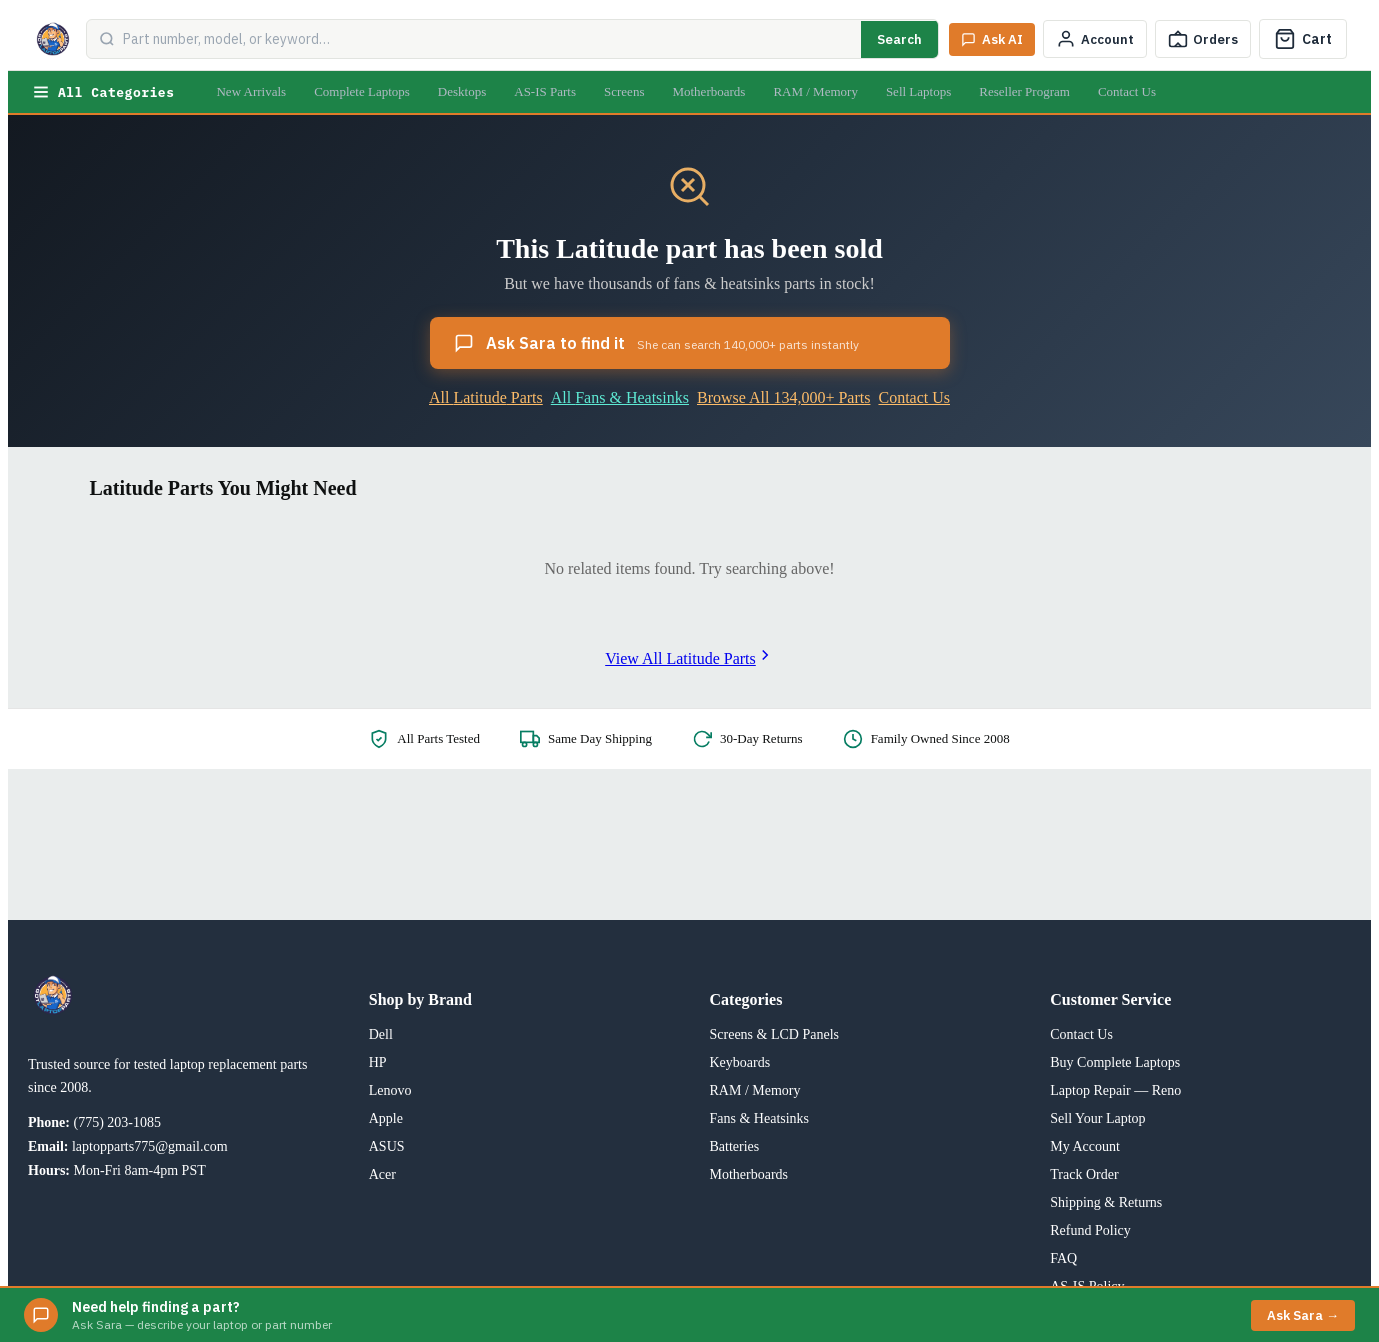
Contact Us (1127, 91)
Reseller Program (1024, 91)
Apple (386, 1118)
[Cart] (1303, 39)
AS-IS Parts (545, 91)
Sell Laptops (918, 91)
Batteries (735, 1146)
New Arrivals (251, 91)
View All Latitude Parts (689, 658)
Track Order (1084, 1174)
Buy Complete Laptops (1115, 1062)
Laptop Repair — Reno (1115, 1090)
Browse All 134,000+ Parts (783, 397)
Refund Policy (1090, 1230)
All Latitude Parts (486, 397)
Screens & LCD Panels (774, 1034)
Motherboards (708, 91)
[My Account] (1095, 39)
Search (899, 39)
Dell (381, 1034)
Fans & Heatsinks (760, 1118)
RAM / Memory (815, 91)
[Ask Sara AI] (992, 39)
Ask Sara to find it (656, 343)
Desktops (462, 91)
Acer (382, 1174)
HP (378, 1062)
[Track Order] (1203, 39)
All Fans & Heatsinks (620, 397)
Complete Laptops (362, 91)
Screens (624, 91)
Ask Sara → (1303, 1315)
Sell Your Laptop (1097, 1118)
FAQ (1063, 1258)
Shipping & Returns (1106, 1202)
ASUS (387, 1146)
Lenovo (390, 1090)
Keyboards (740, 1062)
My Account (1085, 1146)
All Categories (103, 92)
